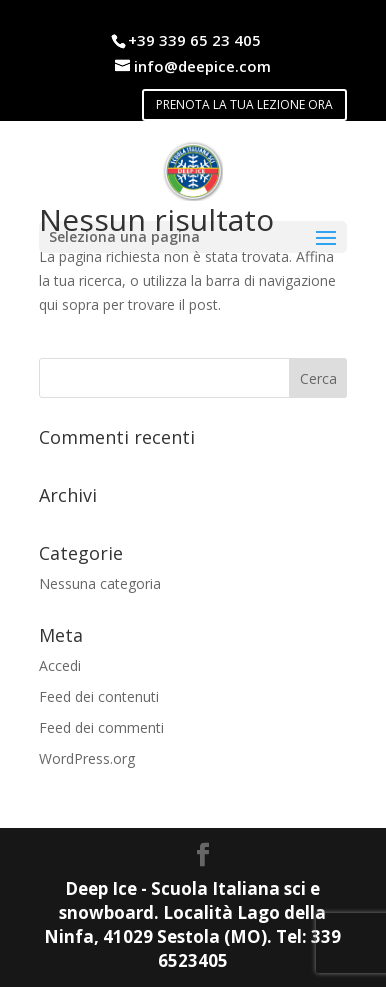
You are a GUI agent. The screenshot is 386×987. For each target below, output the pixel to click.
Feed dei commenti (101, 727)
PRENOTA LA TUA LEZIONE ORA (244, 104)
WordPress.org (87, 758)
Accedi (60, 665)
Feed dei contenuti (99, 696)
